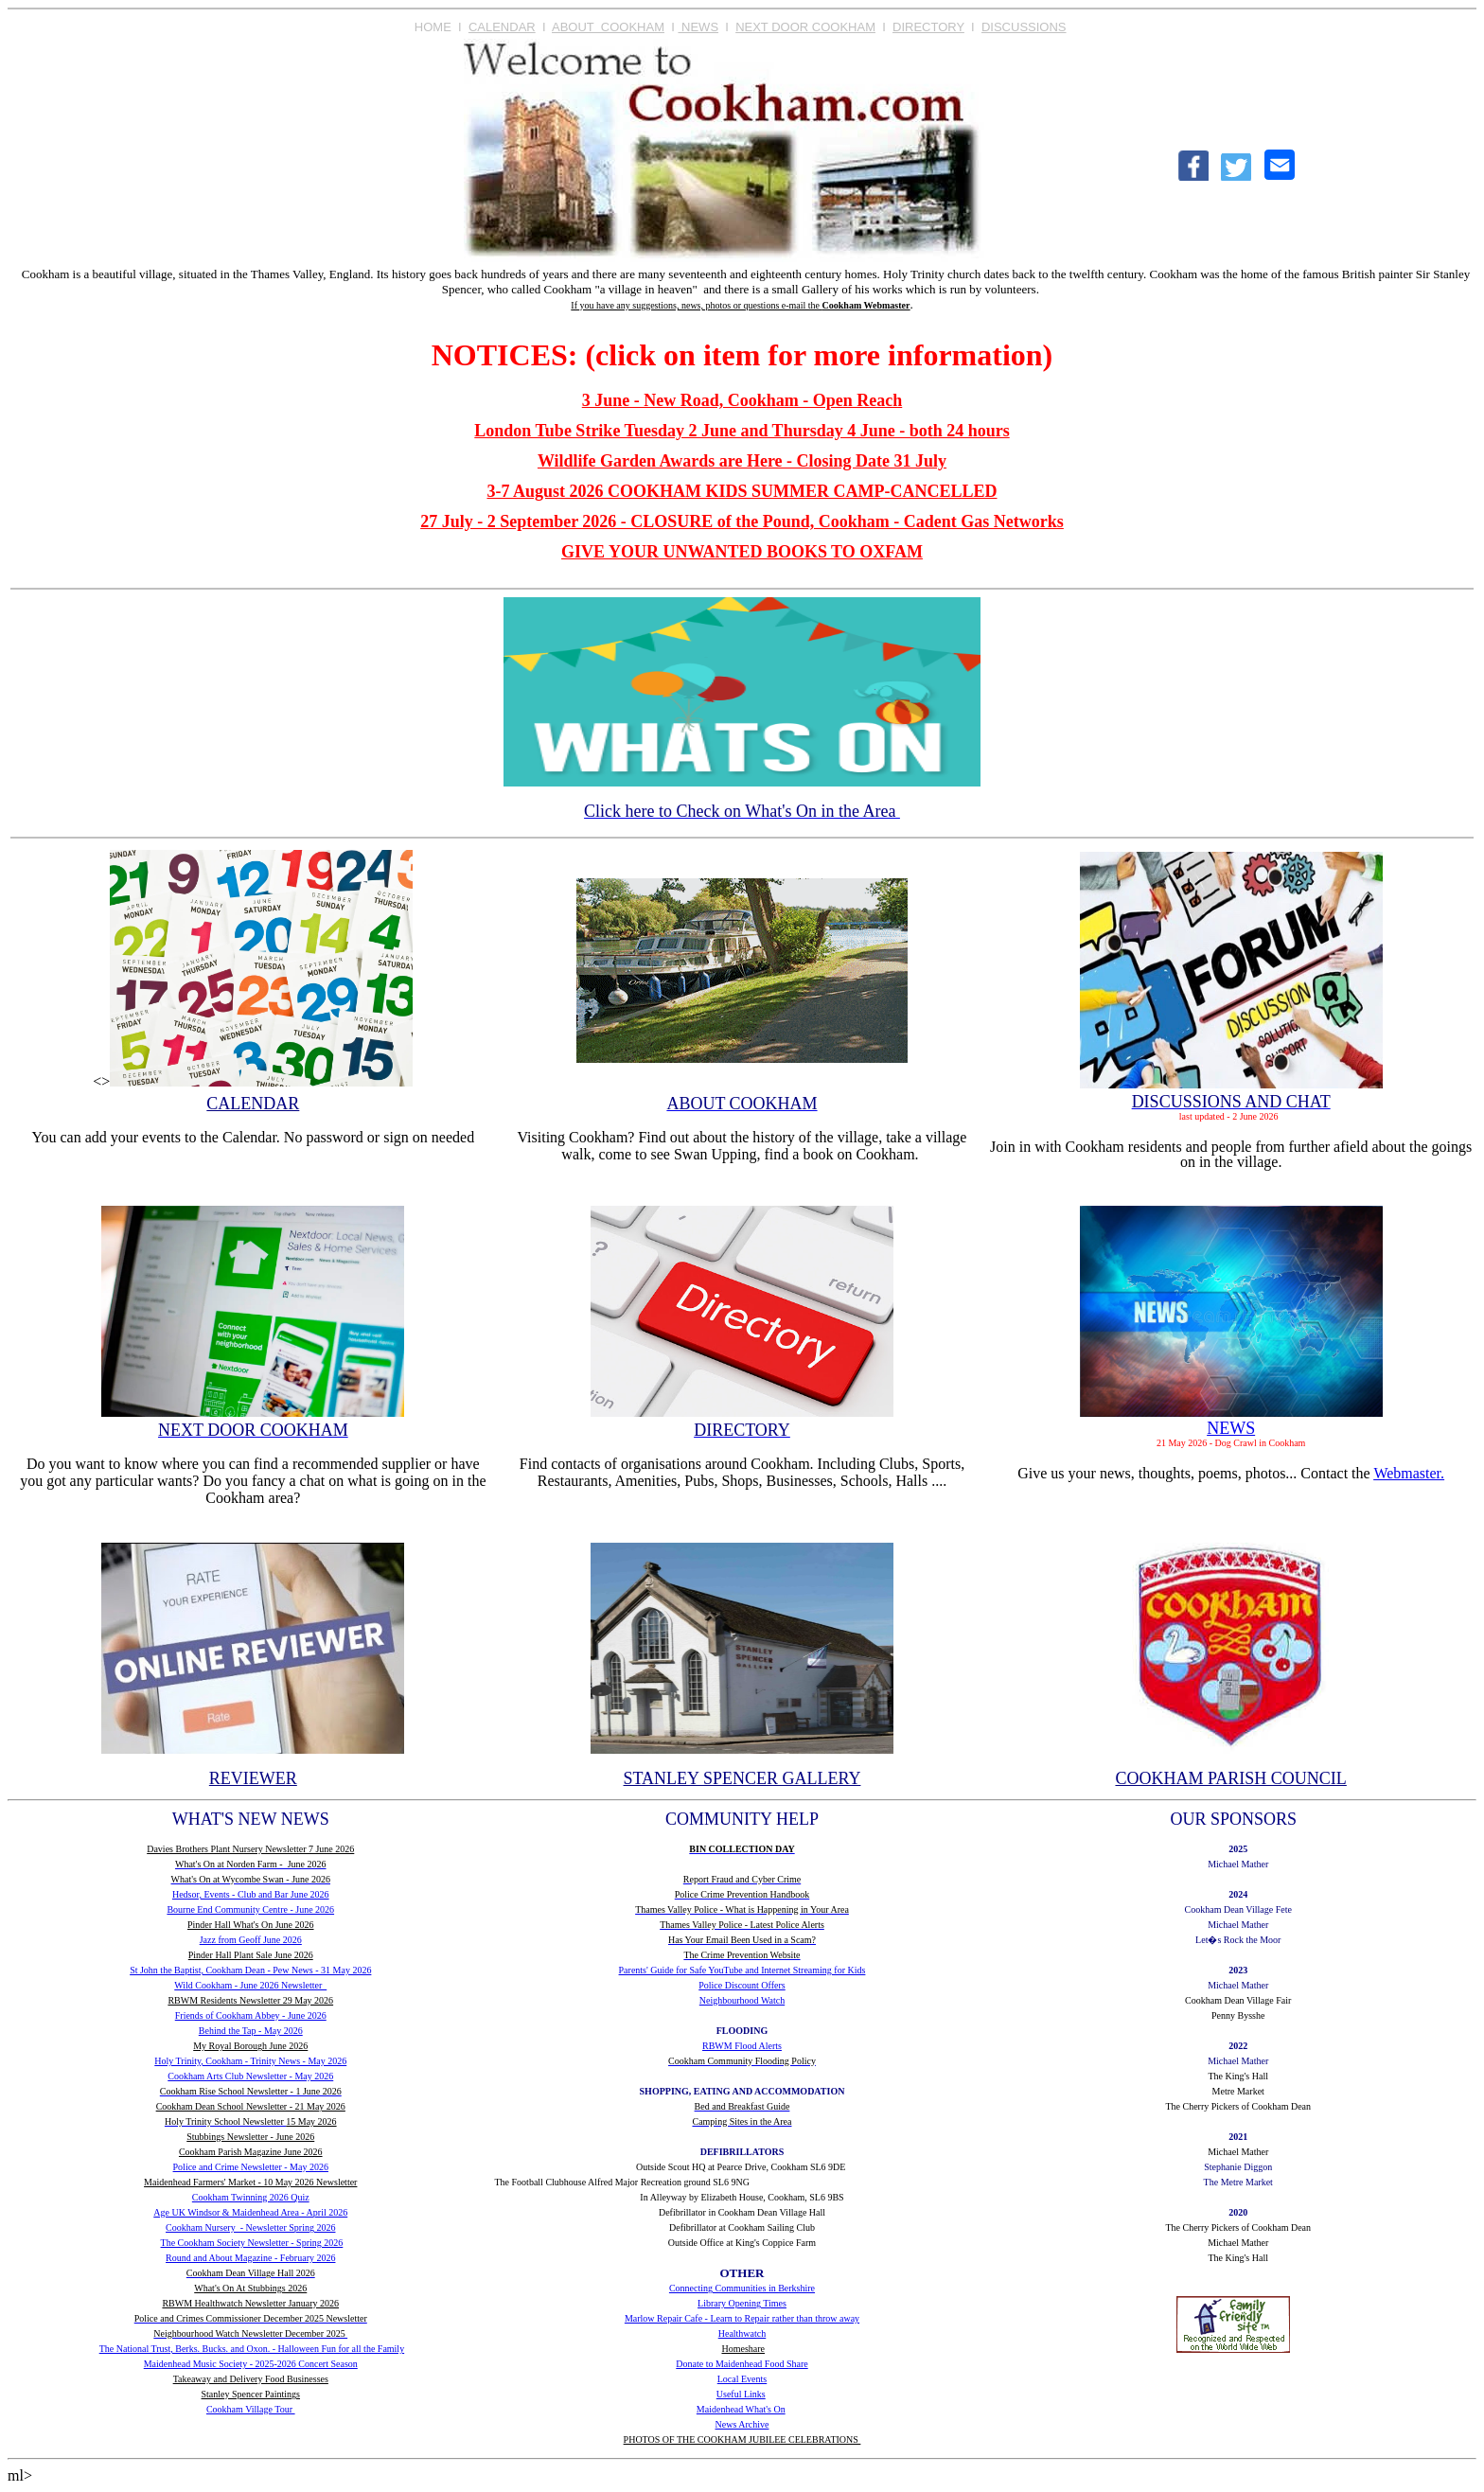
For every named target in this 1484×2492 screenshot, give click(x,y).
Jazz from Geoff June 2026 (251, 1940)
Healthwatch (742, 2333)
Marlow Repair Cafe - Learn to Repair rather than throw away (742, 2318)
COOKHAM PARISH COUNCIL (1230, 1778)
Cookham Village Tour (250, 2409)
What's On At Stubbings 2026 (250, 2288)
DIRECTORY (928, 27)
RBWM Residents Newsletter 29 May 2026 (250, 2000)
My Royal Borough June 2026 (250, 2046)
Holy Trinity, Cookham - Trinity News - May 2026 (250, 2061)
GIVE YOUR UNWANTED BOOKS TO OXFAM (742, 551)
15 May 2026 (311, 2121)
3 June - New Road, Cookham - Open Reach (742, 400)
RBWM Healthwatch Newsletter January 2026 (250, 2303)
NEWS (698, 27)
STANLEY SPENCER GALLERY (742, 1778)
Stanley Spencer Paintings (251, 2394)
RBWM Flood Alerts (742, 2046)
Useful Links (741, 2394)
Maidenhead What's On (741, 2409)
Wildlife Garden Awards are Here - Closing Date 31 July (742, 460)
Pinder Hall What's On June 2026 (250, 1924)
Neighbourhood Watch (742, 2000)
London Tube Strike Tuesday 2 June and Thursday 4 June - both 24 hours (741, 430)
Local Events (742, 2379)
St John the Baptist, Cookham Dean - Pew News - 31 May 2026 (250, 1970)
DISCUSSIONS (1024, 27)
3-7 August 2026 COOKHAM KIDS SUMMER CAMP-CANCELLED (741, 491)
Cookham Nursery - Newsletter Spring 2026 (250, 2227)
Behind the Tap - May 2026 (251, 2030)
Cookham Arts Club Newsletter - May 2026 (250, 2076)
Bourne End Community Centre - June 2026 (250, 1909)
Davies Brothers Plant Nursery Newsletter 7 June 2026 (250, 1849)
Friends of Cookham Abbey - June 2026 (251, 2015)
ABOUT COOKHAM (608, 27)
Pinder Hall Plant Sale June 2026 (250, 1955)
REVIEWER (253, 1778)
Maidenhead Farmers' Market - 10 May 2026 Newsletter (250, 2182)
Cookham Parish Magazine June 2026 (251, 2152)
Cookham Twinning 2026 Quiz (250, 2197)
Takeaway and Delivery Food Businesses (250, 2379)
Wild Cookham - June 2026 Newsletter (250, 1985)
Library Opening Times (742, 2303)
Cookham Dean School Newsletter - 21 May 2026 (250, 2106)
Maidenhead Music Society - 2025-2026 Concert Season (251, 2364)
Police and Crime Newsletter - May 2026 (250, 2167)
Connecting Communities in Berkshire (742, 2288)
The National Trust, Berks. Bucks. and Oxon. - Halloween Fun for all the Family (251, 2348)
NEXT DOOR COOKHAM (805, 27)
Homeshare (743, 2348)
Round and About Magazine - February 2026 (250, 2258)
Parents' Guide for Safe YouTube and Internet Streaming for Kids (742, 1970)
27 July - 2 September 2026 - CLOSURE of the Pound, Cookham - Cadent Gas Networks (742, 521)
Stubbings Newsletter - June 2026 (250, 2136)
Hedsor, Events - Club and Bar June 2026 (250, 1894)
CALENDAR (502, 27)
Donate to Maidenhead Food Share (741, 2364)
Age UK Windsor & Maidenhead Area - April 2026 (250, 2212)
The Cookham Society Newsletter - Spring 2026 (252, 2242)
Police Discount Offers (741, 1985)
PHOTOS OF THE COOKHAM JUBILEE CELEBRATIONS (742, 2439)
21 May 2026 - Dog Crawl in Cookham (1231, 1443)
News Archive (742, 2424)
